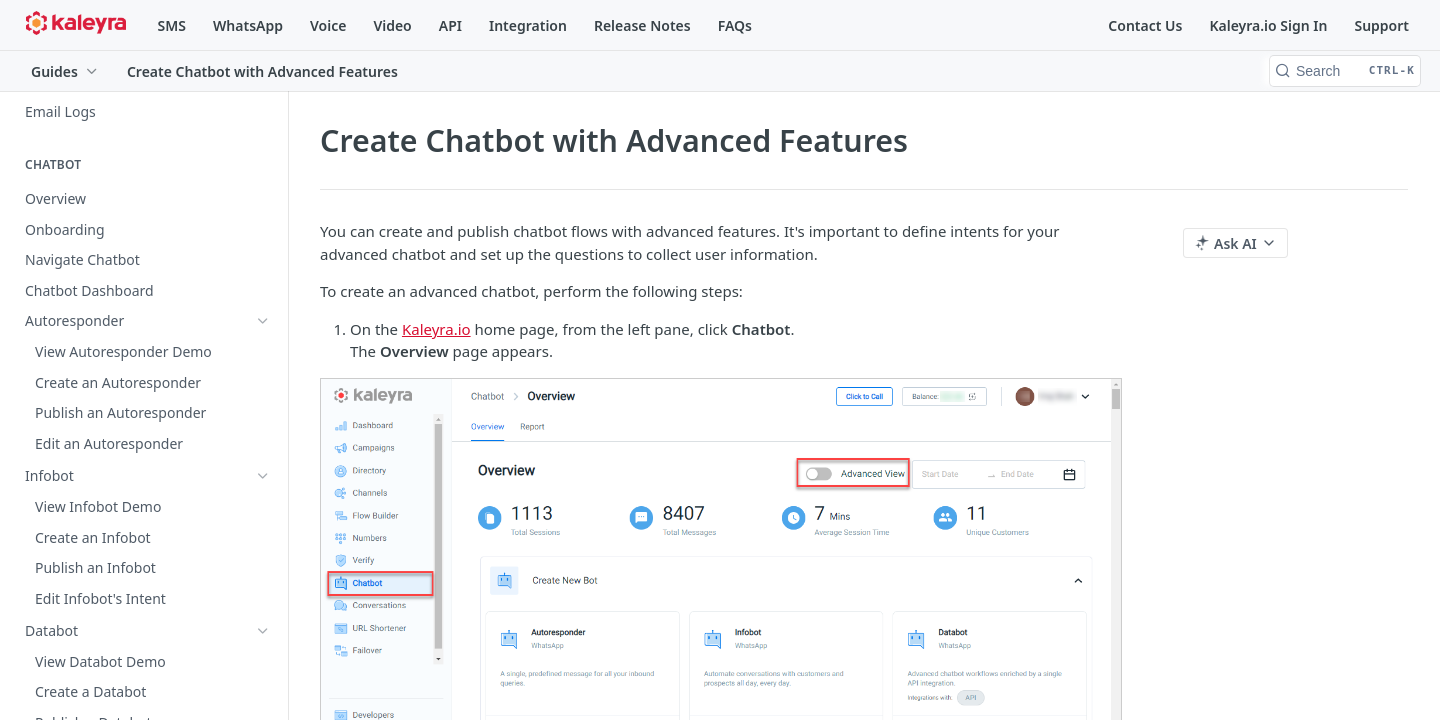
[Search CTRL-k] (1345, 71)
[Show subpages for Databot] (263, 350)
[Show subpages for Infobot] (263, 320)
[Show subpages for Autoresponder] (263, 289)
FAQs (735, 25)
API (450, 25)
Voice (328, 25)
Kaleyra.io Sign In (1268, 25)
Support (1381, 25)
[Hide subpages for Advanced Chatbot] (263, 411)
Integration (528, 25)
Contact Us (1145, 25)
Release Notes (642, 25)
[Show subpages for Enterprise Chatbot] (263, 381)
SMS (172, 25)
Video (392, 25)
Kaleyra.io (436, 329)
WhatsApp (248, 25)
